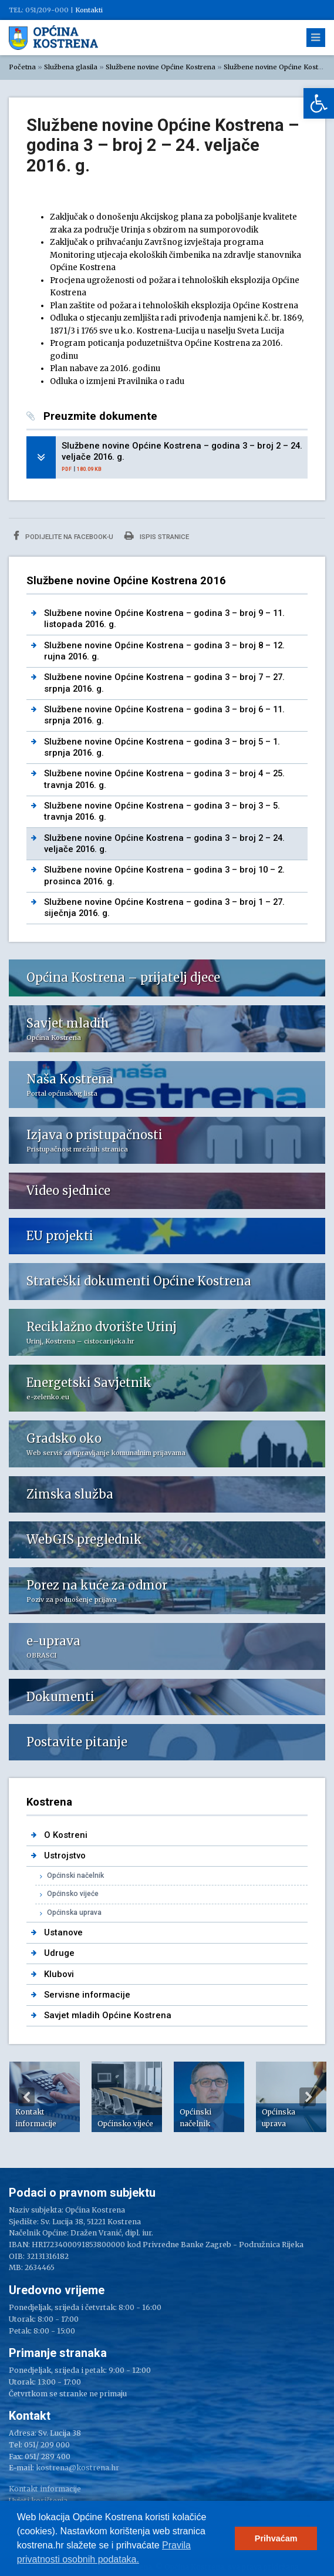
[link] (318, 103)
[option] (44, 2097)
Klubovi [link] (59, 1974)
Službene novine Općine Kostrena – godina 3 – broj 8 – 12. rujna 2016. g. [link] (164, 651)
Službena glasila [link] (70, 67)
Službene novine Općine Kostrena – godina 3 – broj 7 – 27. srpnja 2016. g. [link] (164, 682)
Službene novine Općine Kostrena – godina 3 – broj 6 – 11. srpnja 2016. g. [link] (164, 715)
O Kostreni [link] (65, 1835)
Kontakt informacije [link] (45, 2488)
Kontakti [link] (89, 10)
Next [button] (307, 2096)
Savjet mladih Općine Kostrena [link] (107, 2015)
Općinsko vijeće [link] (73, 1894)
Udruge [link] (59, 1953)
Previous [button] (26, 2096)
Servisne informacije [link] (87, 1994)
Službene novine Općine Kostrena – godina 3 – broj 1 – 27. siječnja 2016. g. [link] (164, 907)
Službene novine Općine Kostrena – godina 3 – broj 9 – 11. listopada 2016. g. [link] (164, 618)
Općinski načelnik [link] (75, 1875)
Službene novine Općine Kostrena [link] (160, 67)
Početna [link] (22, 67)
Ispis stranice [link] (156, 536)
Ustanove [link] (63, 1932)
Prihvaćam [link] (276, 2538)
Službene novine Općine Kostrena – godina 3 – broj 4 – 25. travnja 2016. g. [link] (164, 779)
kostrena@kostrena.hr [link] (77, 2467)
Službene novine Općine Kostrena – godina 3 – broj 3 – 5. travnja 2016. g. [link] (162, 811)
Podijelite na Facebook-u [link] (63, 536)
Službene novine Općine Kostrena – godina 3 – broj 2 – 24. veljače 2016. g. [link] (182, 451)
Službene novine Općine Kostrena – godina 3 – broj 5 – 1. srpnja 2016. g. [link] (162, 747)
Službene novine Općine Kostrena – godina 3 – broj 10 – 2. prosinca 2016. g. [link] (164, 875)
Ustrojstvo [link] (65, 1855)
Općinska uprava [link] (74, 1912)
